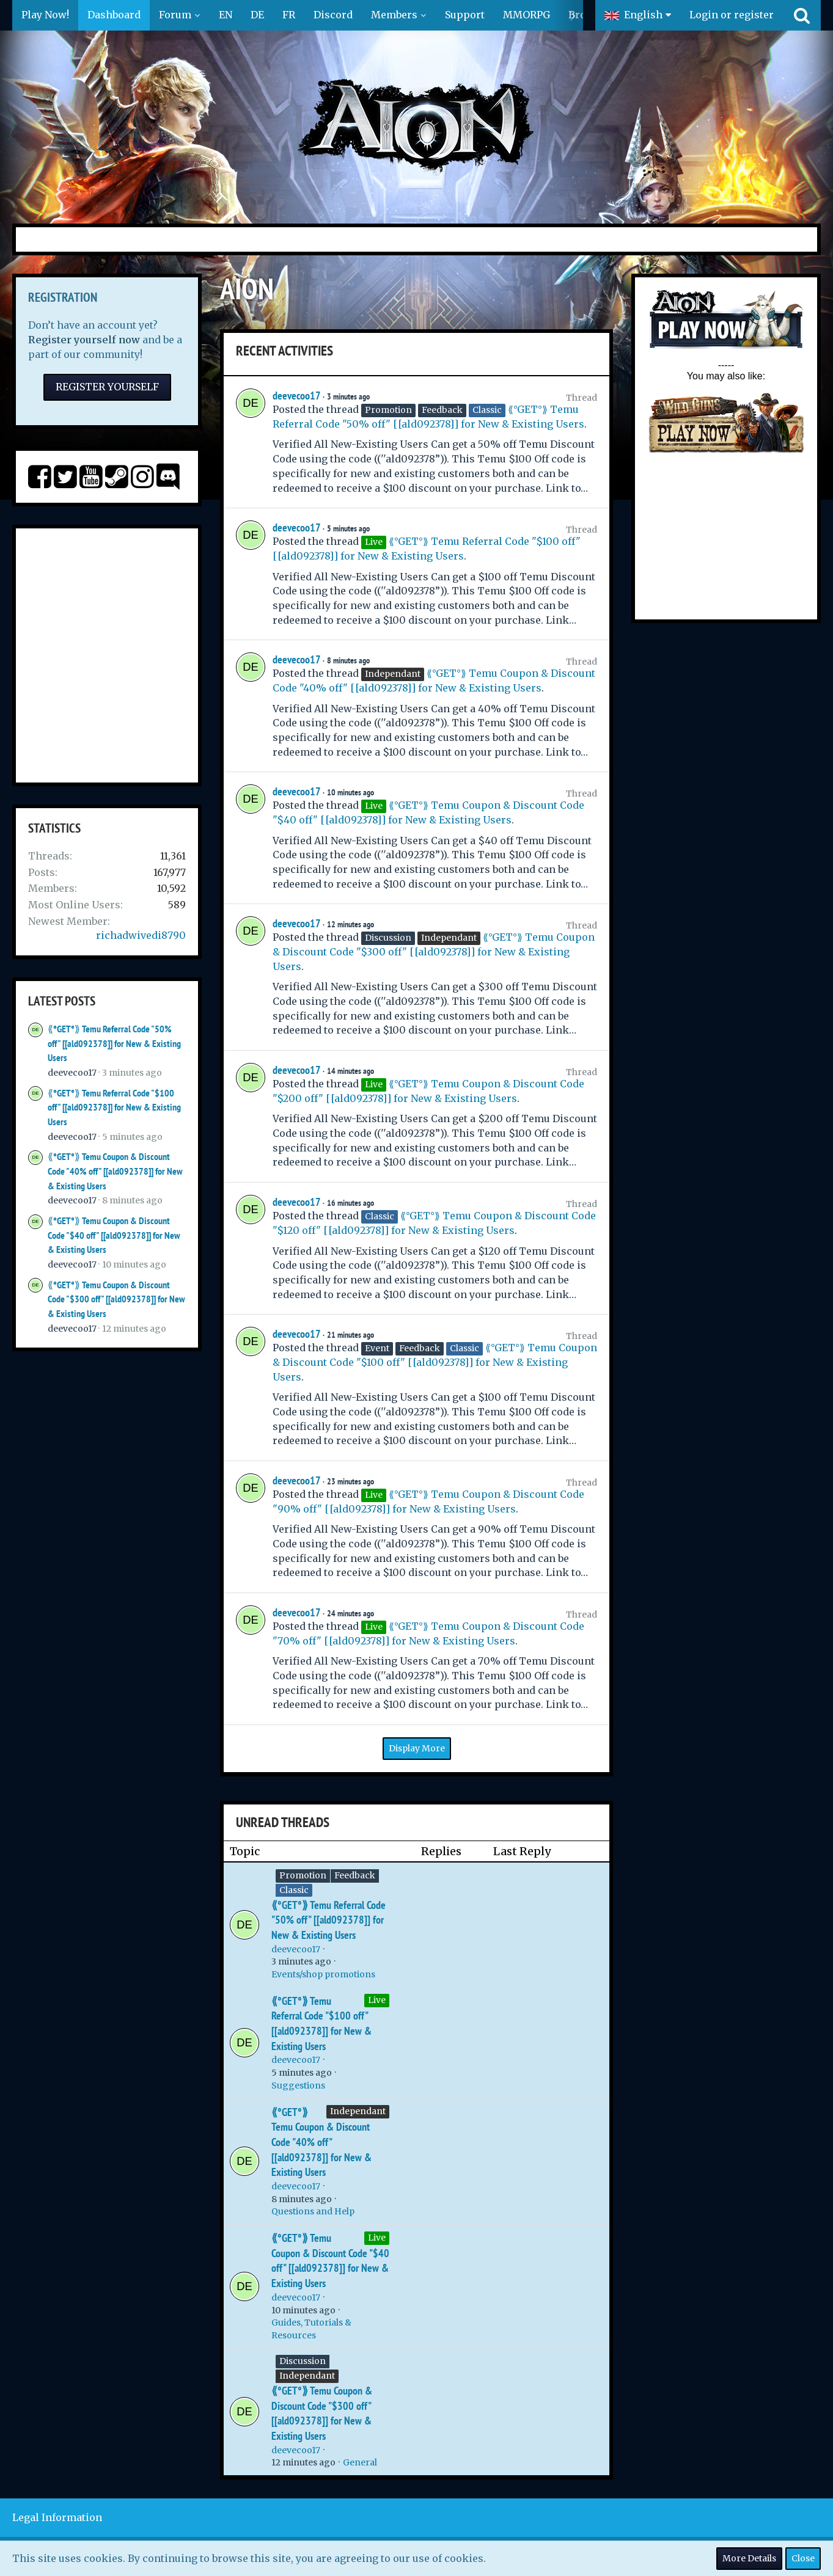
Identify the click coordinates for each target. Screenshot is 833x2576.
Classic (294, 1890)
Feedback (354, 1875)
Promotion (302, 1875)
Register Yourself (107, 387)
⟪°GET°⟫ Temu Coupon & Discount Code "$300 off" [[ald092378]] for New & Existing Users (116, 1299)
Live (377, 1999)
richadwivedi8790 (141, 935)
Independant (358, 2111)
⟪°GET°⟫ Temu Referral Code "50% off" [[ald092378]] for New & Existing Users (114, 1043)
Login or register (731, 15)
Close (803, 2558)
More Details (749, 2558)
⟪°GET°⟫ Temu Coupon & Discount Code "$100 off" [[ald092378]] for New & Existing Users (435, 1361)
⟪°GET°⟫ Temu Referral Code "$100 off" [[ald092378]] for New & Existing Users (114, 1107)
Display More (417, 1748)
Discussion (302, 2360)
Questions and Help (312, 2211)
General (360, 2462)
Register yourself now (84, 340)
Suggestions (298, 2085)
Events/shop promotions (323, 1974)
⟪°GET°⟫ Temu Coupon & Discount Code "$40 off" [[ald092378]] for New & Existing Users (114, 1235)
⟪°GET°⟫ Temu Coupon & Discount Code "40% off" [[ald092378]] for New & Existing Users (115, 1171)
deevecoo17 (72, 1072)
